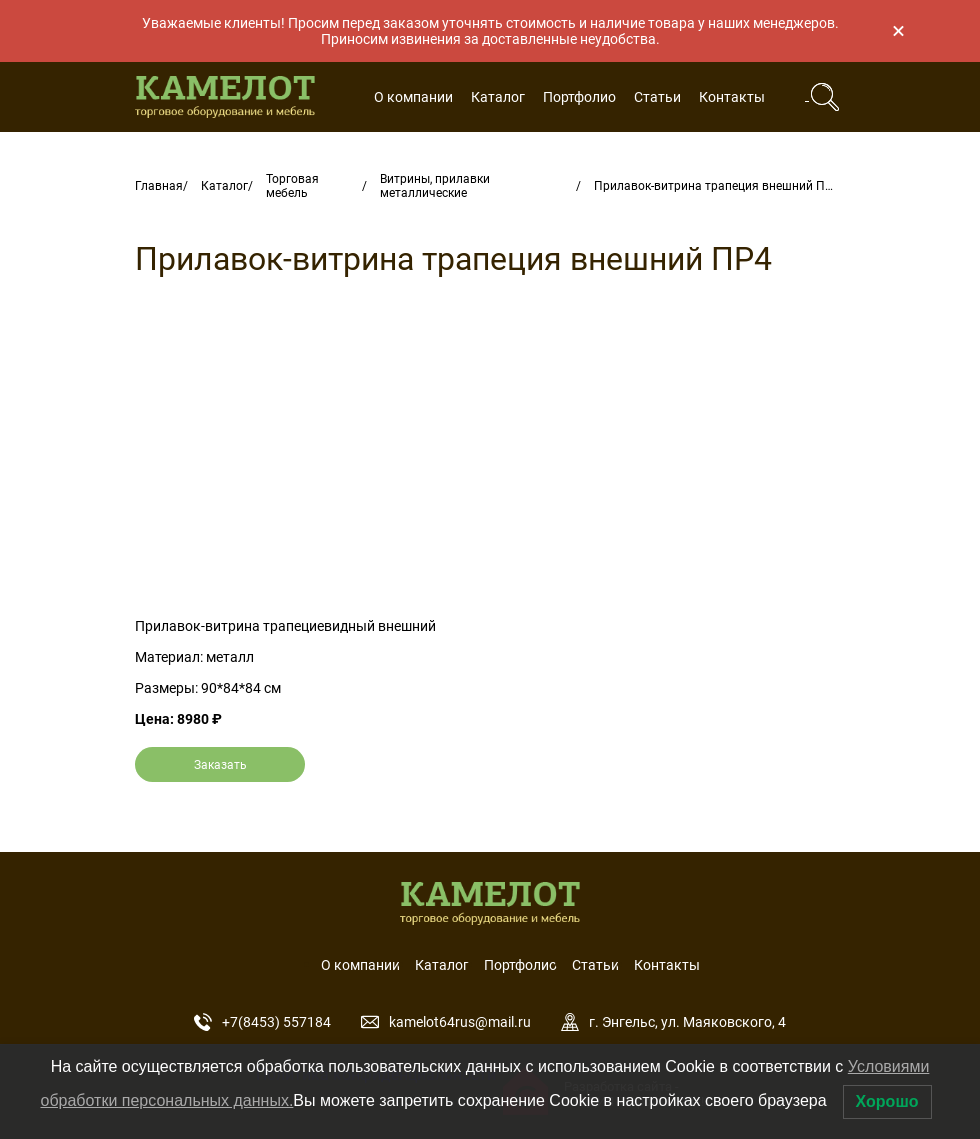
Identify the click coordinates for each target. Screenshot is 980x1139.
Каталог (498, 97)
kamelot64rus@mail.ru (446, 1022)
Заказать (220, 765)
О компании (413, 97)
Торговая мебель (292, 186)
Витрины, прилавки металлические (435, 186)
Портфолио (579, 97)
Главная (159, 186)
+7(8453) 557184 (262, 1022)
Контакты (732, 97)
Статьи (657, 97)
